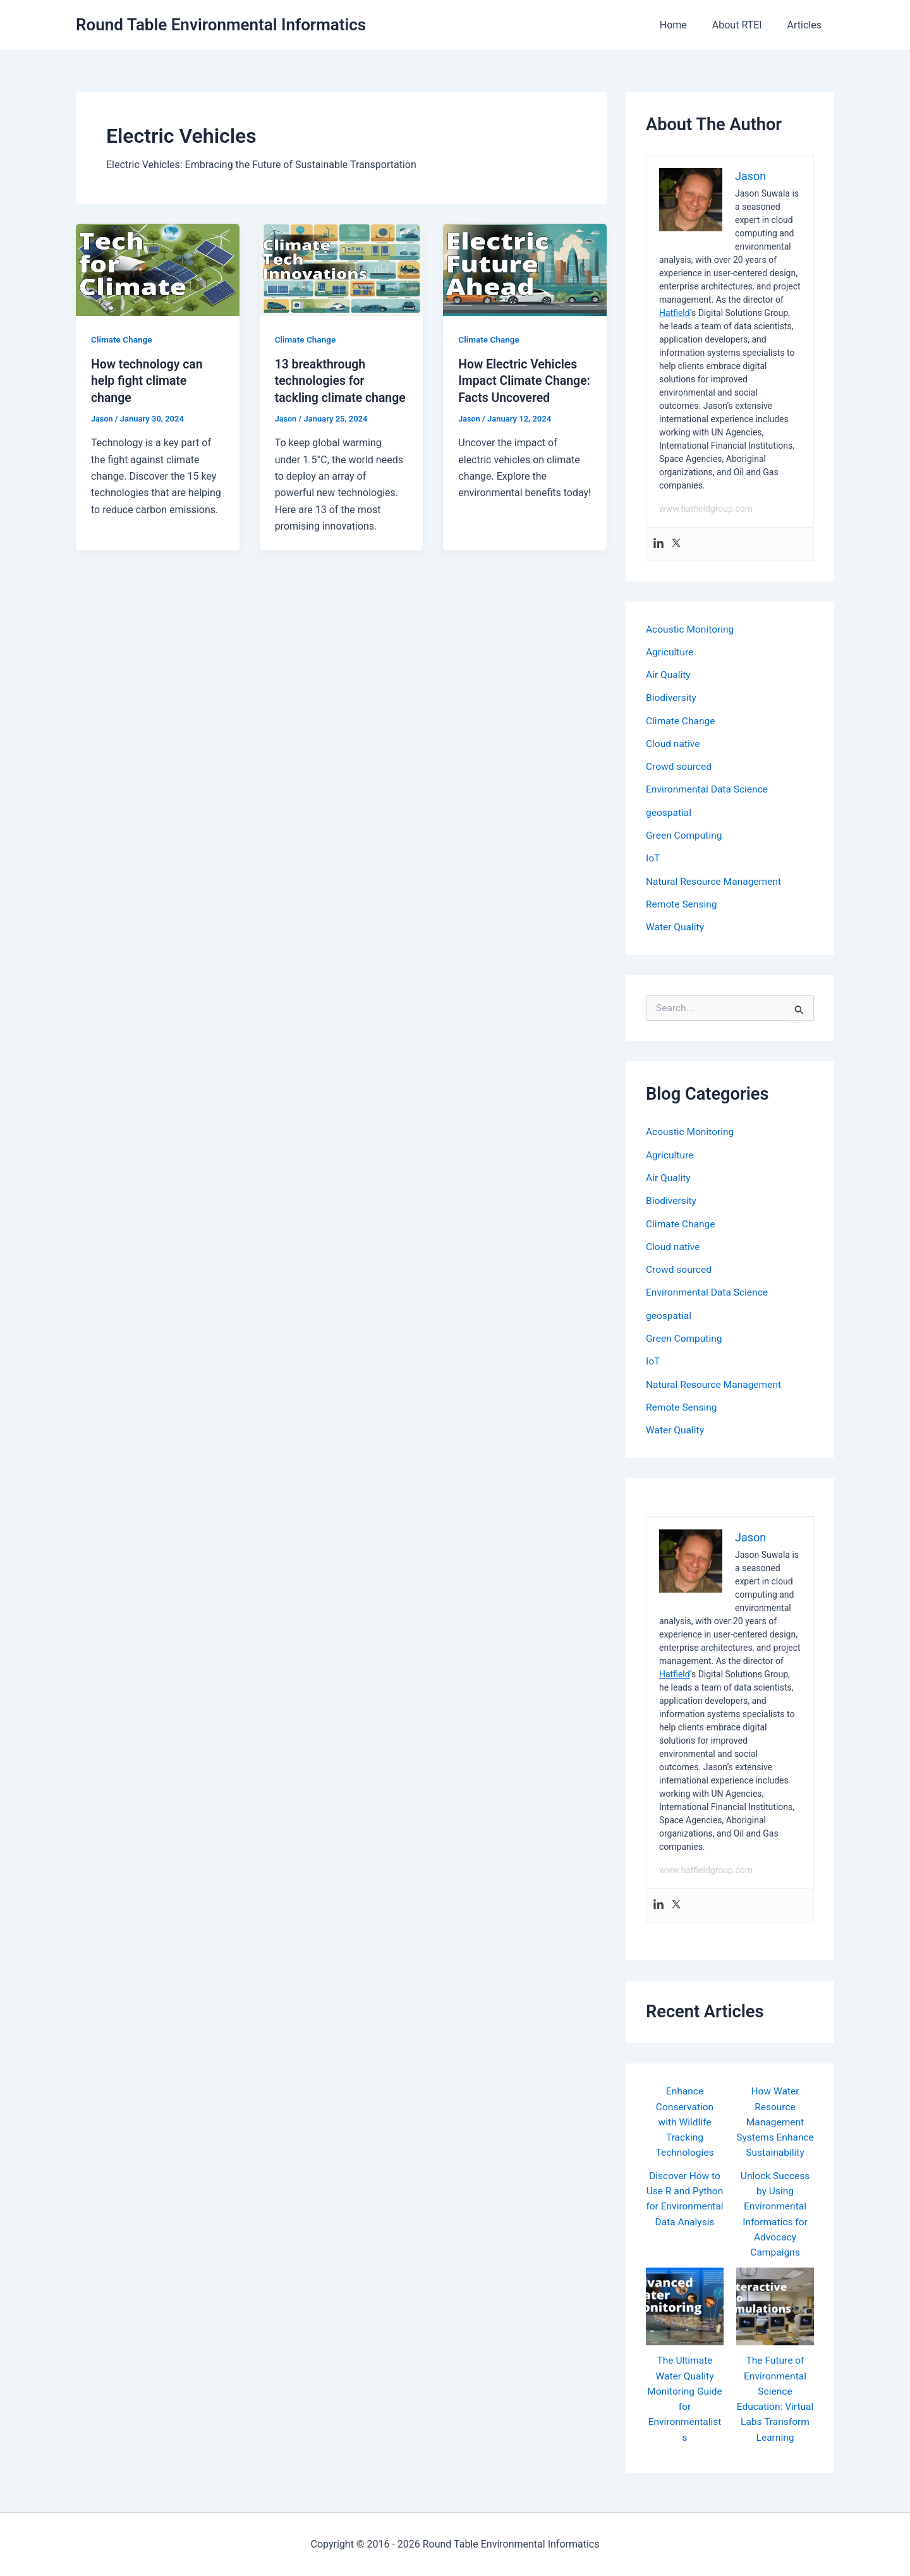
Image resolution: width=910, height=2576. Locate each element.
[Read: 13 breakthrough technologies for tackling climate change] (341, 269)
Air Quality (669, 674)
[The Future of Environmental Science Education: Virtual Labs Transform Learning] (775, 2314)
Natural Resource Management (716, 879)
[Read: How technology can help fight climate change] (158, 269)
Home (686, 25)
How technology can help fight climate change (148, 380)
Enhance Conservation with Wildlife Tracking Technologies (685, 2115)
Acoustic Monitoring (691, 629)
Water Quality (676, 924)
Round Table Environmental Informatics (221, 24)
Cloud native (673, 742)
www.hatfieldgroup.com (706, 509)
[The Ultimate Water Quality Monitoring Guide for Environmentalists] (685, 2314)
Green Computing (685, 833)
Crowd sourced (679, 765)
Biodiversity (672, 697)
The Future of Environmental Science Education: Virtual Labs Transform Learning (775, 2413)
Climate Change (122, 339)
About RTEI (745, 25)
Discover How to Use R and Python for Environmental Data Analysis (684, 2214)
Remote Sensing (682, 902)
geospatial (669, 811)
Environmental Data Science (709, 788)
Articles (807, 25)
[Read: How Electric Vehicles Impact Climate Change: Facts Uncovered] (525, 269)
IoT (653, 856)
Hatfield (674, 313)
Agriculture (670, 651)
